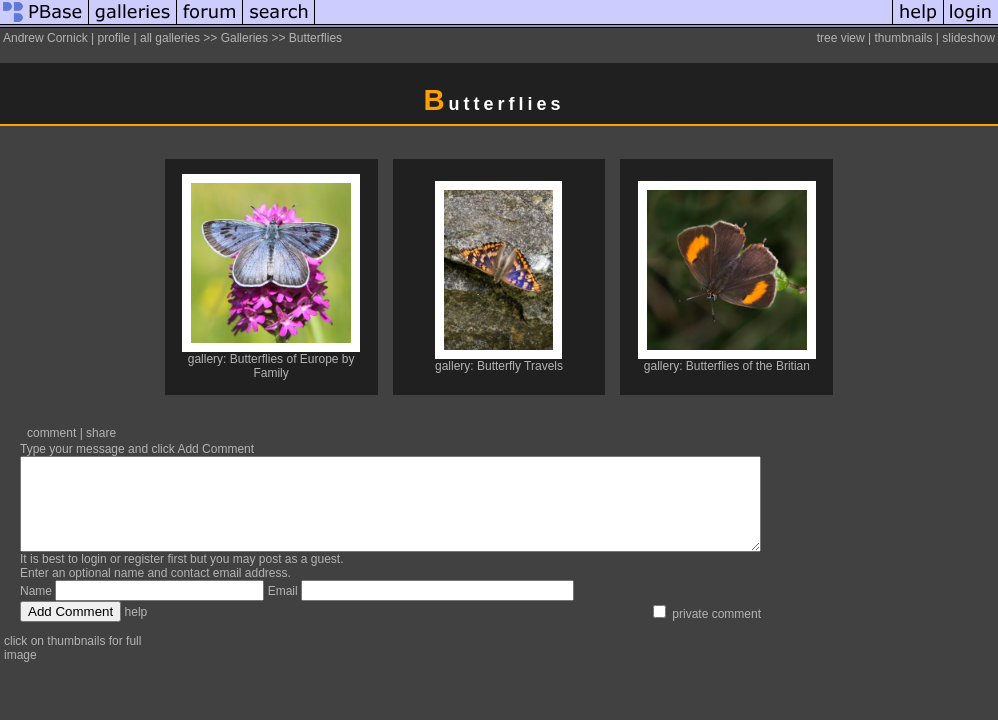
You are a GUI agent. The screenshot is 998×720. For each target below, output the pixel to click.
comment (51, 433)
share (101, 433)
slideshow (968, 38)
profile (113, 38)
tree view (841, 38)
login (93, 577)
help (136, 630)
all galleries (170, 38)
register (144, 577)
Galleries (244, 38)
